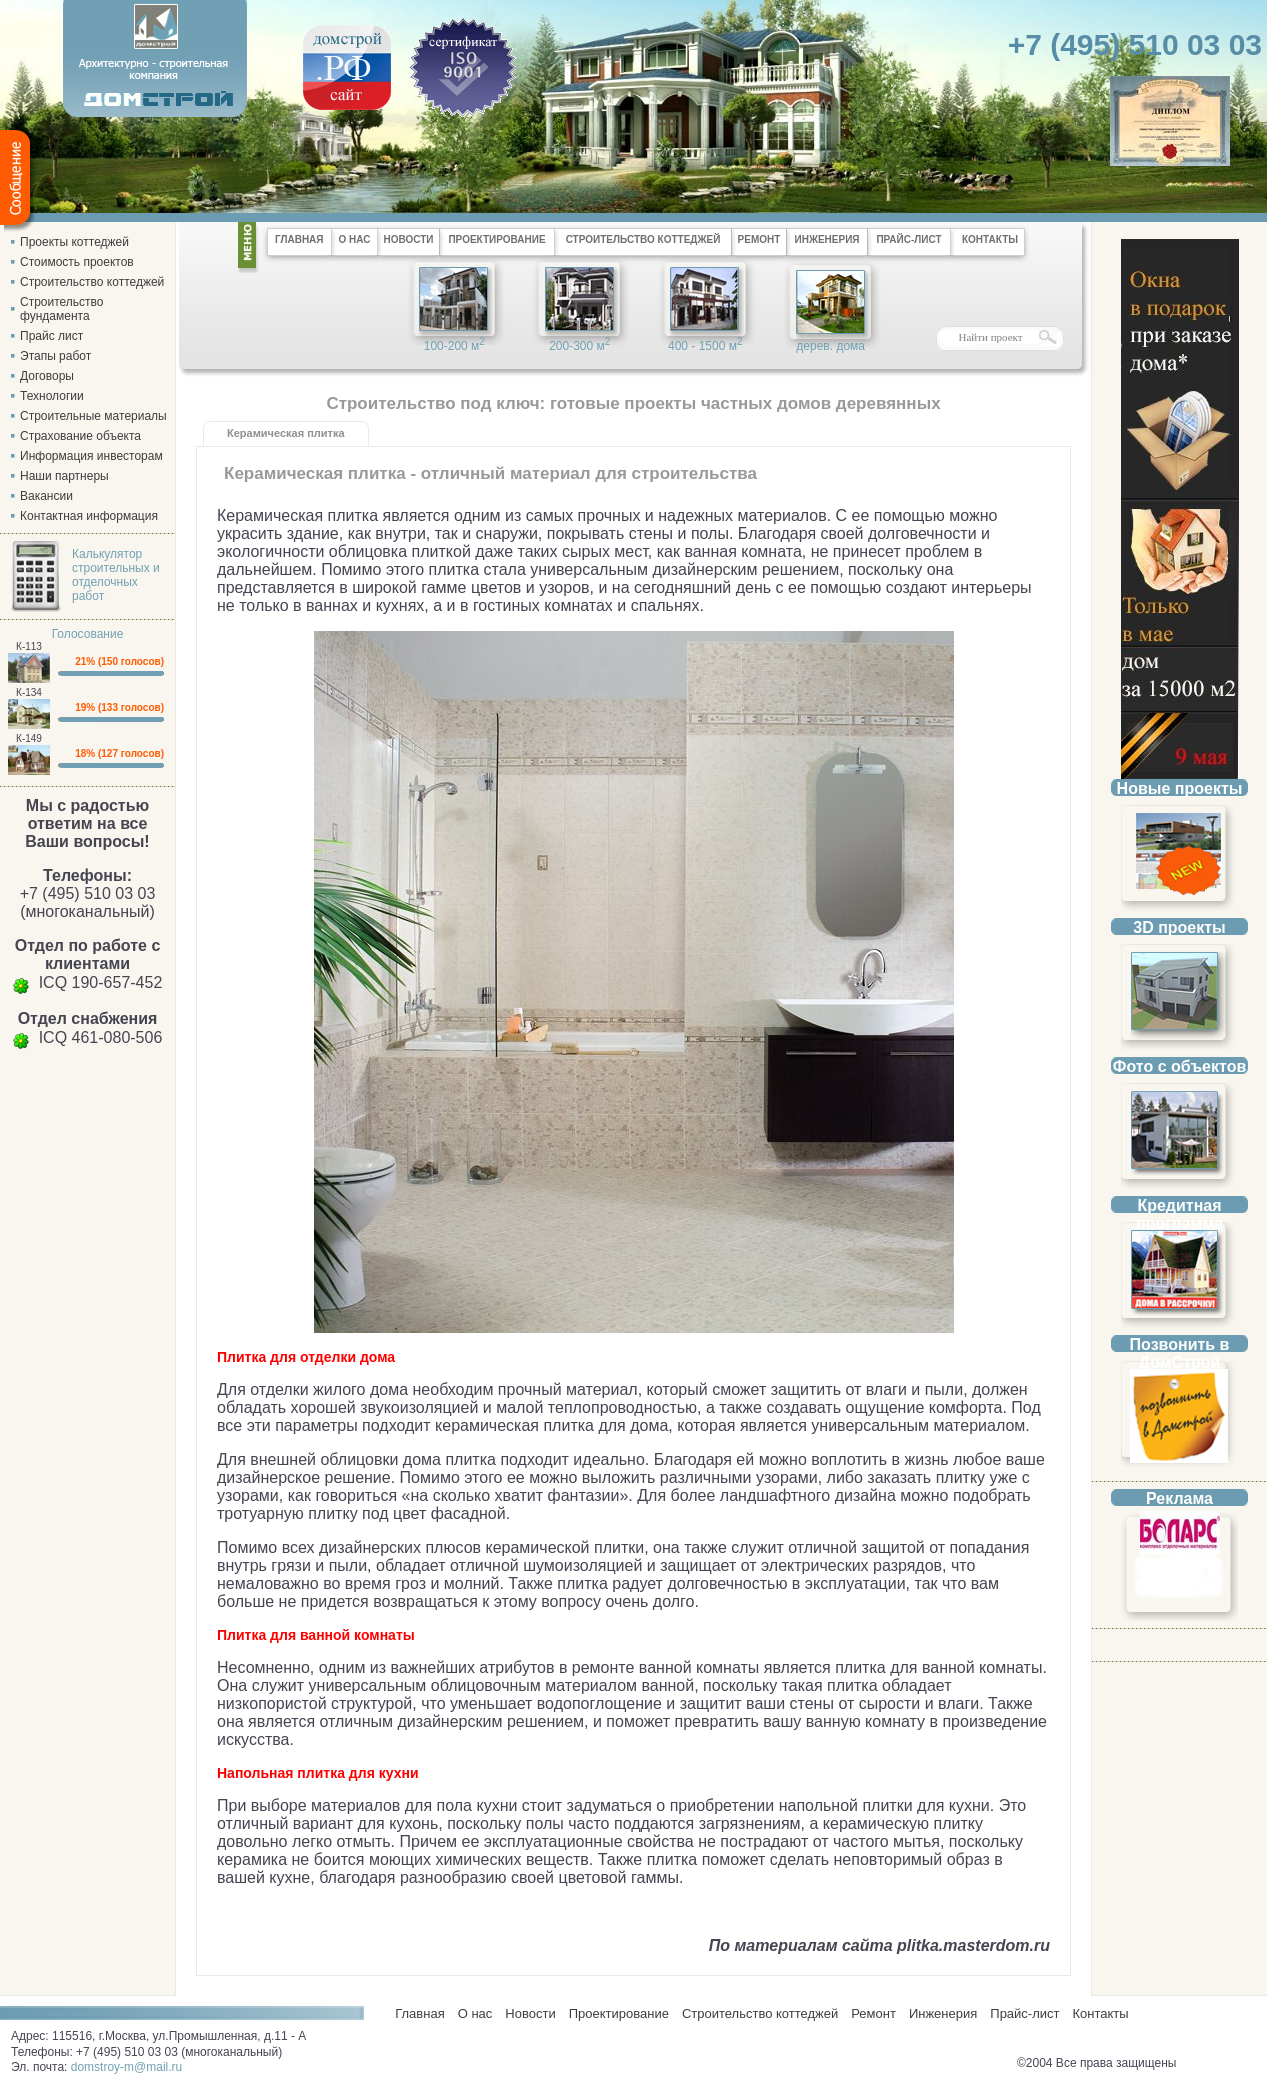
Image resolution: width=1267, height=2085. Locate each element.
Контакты (1100, 2013)
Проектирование (619, 2013)
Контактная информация (89, 516)
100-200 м (454, 344)
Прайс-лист (1024, 2013)
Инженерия (943, 2013)
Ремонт (873, 2013)
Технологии (52, 396)
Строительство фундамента (62, 309)
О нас (475, 2013)
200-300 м (579, 344)
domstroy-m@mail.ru (127, 2067)
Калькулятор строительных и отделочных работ (116, 575)
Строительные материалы (93, 416)
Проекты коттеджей (74, 242)
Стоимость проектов (77, 262)
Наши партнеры (64, 476)
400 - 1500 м (705, 344)
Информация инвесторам (91, 456)
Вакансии (46, 496)
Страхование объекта (80, 436)
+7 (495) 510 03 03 (1135, 44)
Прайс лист (51, 336)
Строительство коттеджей (92, 282)
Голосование (88, 634)
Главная (416, 2013)
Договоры (47, 376)
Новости (530, 2013)
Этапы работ (55, 356)
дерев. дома (830, 346)
